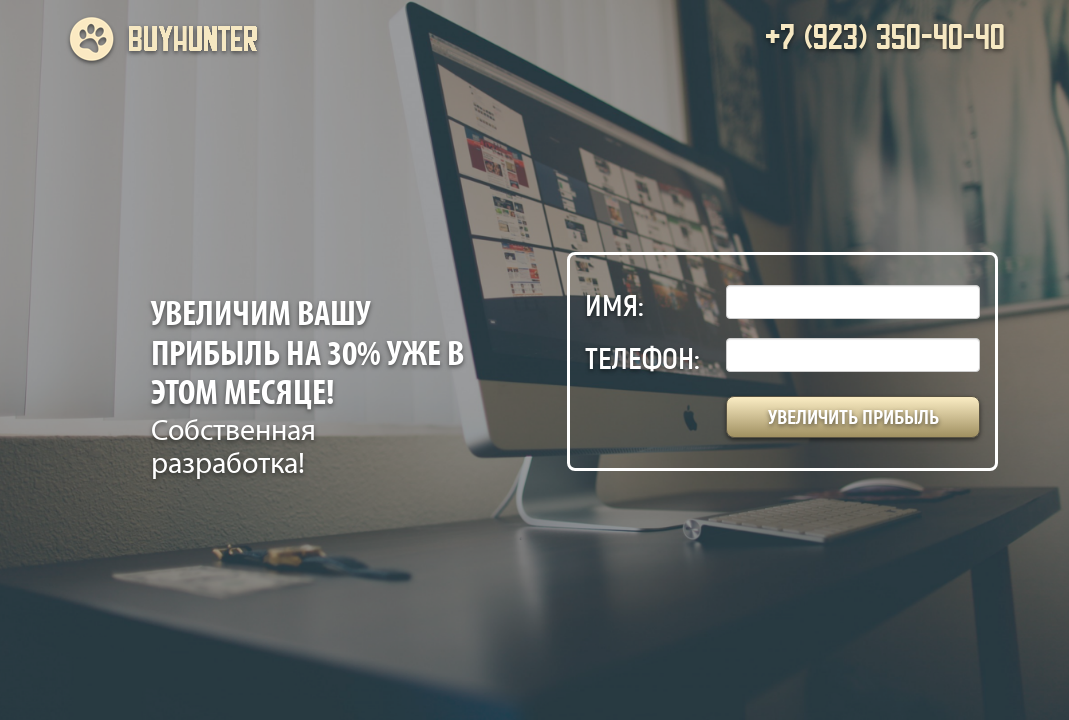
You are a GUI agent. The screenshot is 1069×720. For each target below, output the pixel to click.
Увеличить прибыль (853, 417)
